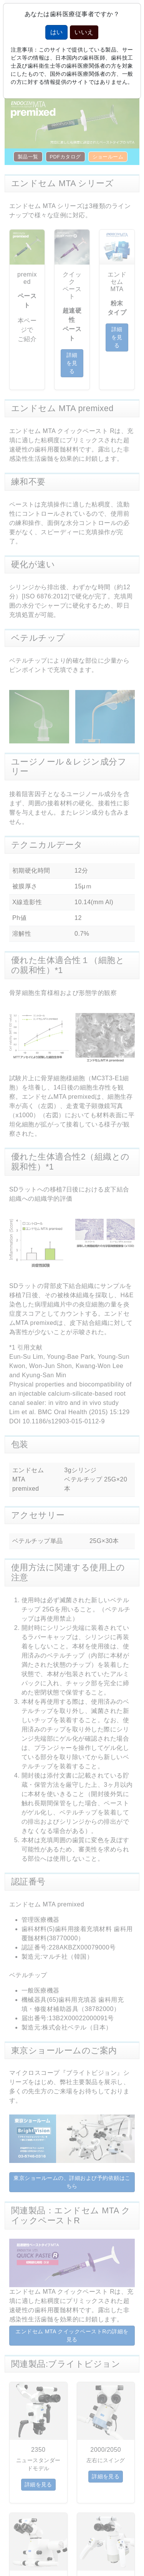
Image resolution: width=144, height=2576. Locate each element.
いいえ (83, 32)
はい (56, 32)
